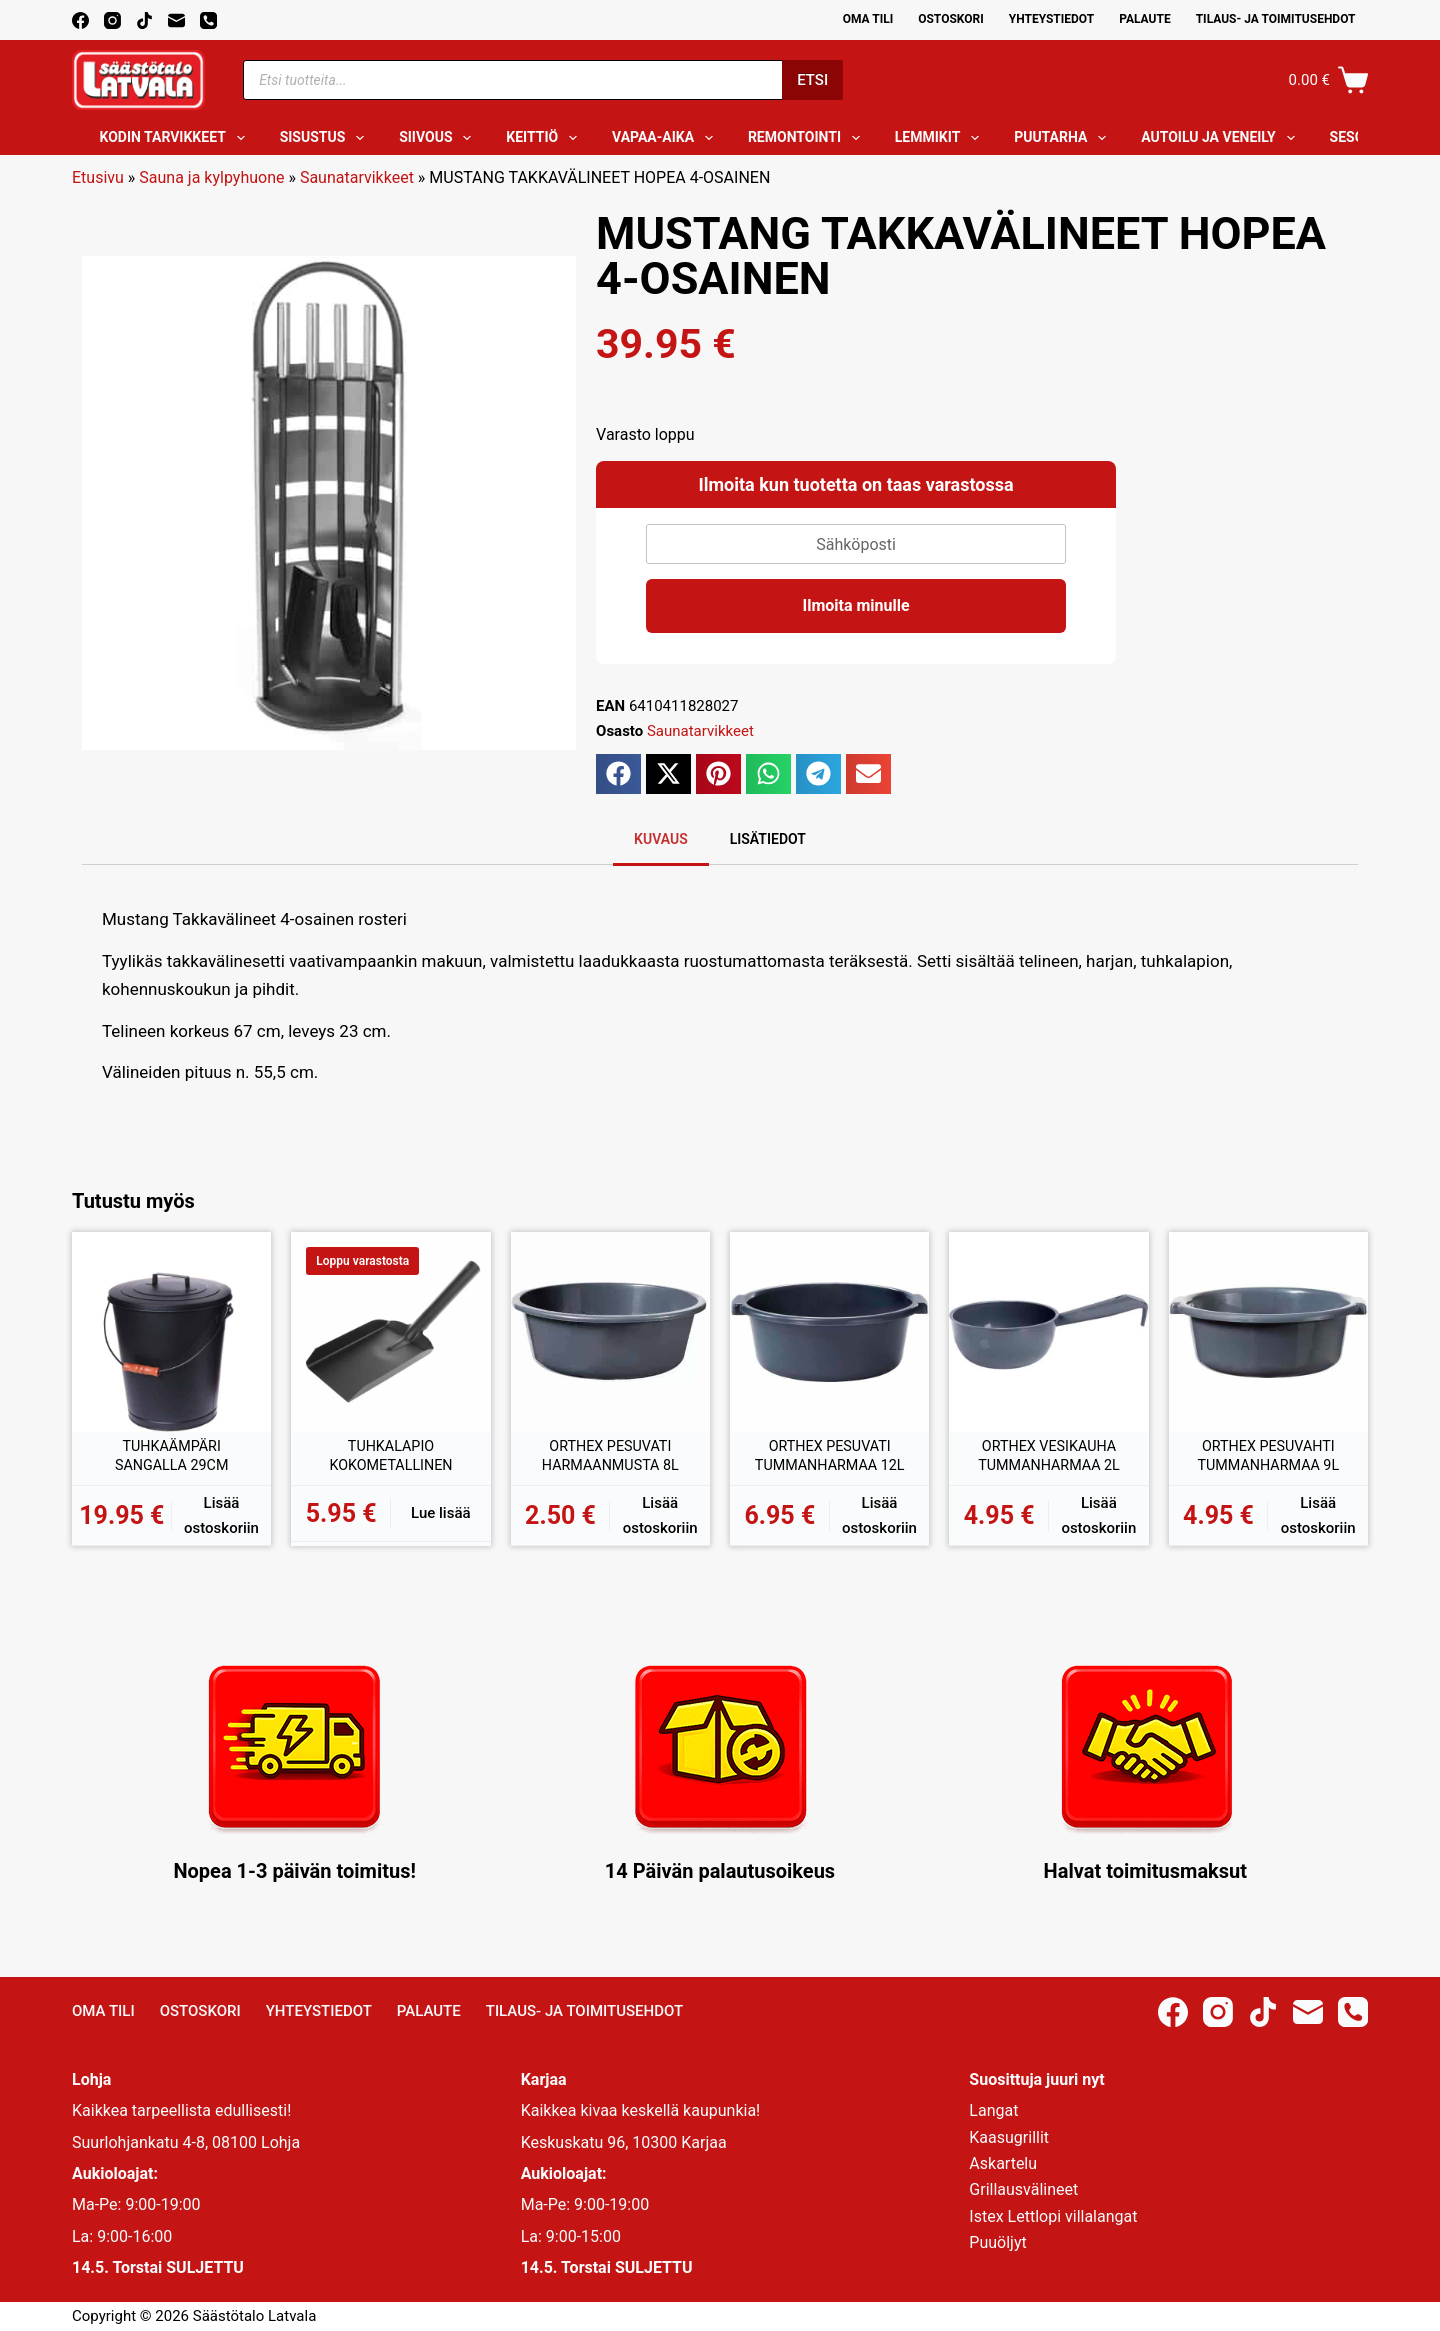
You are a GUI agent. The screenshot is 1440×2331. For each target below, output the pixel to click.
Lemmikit (941, 138)
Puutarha (1064, 138)
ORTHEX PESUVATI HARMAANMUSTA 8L (610, 1458)
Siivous (439, 138)
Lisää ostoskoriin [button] (221, 1515)
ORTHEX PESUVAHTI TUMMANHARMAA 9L (1268, 1458)
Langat (993, 2110)
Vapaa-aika (666, 138)
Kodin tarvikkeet (176, 138)
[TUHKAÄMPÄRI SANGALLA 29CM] (171, 1331)
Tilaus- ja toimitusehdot (1276, 19)
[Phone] (208, 20)
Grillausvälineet (1023, 2189)
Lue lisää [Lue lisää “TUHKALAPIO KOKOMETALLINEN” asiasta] (441, 1513)
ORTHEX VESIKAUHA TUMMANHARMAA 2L (1049, 1458)
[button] (618, 774)
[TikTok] (144, 20)
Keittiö (545, 138)
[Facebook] (80, 20)
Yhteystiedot (1051, 19)
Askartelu (1003, 2163)
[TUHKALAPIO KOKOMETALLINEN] (390, 1331)
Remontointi (808, 138)
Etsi (812, 80)
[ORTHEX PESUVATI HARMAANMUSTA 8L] (610, 1331)
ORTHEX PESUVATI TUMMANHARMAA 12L (829, 1459)
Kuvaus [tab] (661, 839)
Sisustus (326, 138)
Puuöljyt (997, 2242)
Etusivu (98, 177)
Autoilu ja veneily (1221, 138)
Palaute (1145, 19)
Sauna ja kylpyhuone (211, 177)
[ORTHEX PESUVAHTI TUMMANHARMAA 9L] (1268, 1331)
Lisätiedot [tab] (768, 839)
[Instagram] (112, 20)
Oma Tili (868, 19)
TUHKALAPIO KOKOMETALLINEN (391, 1458)
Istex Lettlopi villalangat (1053, 2216)
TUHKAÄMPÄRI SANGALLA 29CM (171, 1458)
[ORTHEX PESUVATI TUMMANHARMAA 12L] (829, 1331)
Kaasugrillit (1009, 2137)
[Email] (176, 20)
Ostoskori (951, 19)
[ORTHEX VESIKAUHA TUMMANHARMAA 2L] (1048, 1331)
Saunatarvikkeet (357, 177)
